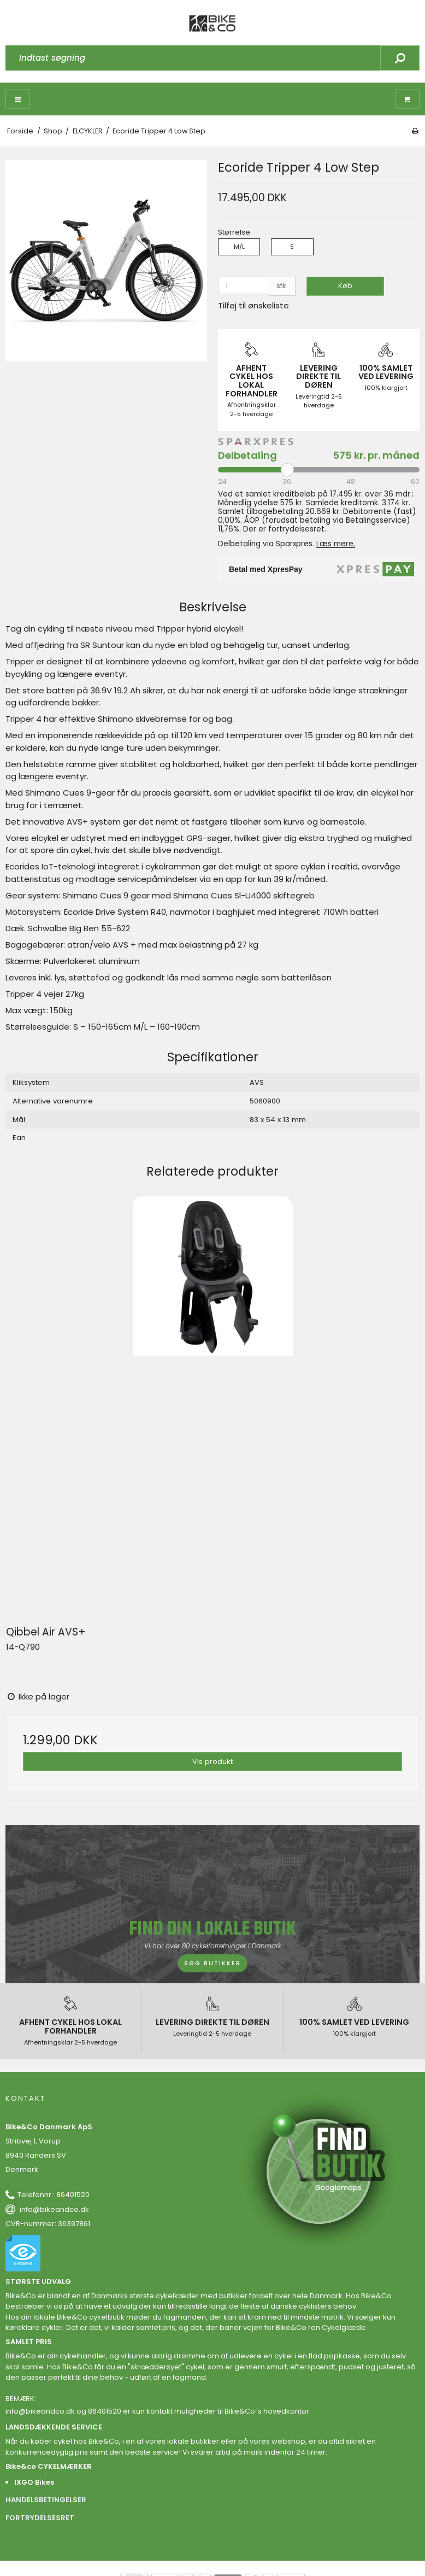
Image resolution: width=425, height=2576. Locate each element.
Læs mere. (335, 544)
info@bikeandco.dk (54, 2209)
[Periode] (319, 469)
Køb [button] (345, 286)
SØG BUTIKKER (212, 1963)
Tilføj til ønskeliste (253, 305)
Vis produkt (212, 1761)
